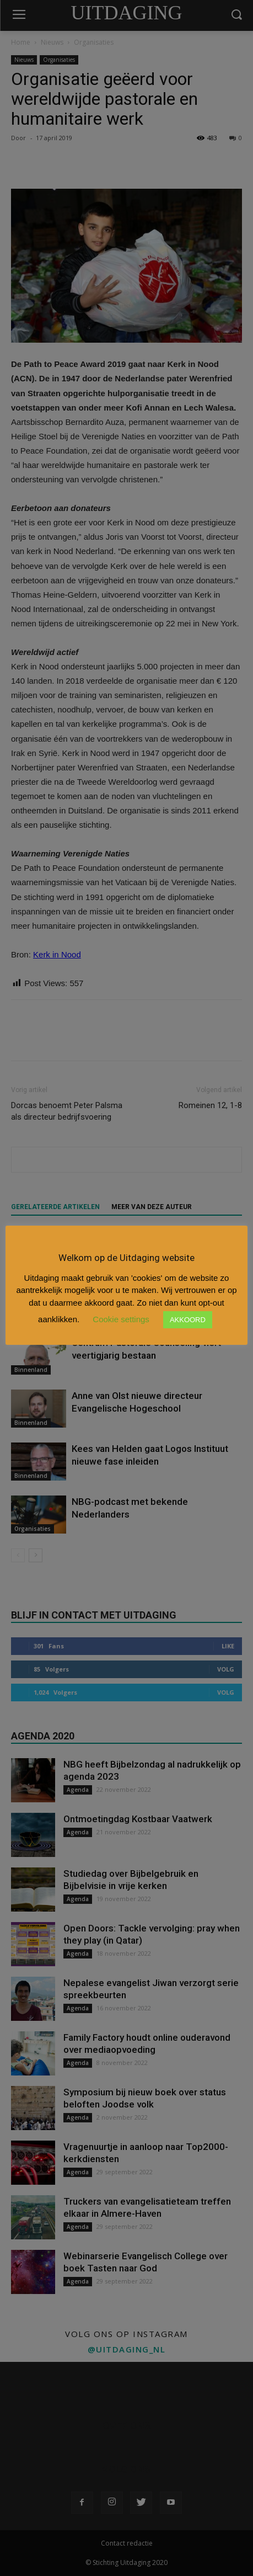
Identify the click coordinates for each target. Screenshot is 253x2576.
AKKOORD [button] (188, 1320)
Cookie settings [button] (121, 1319)
